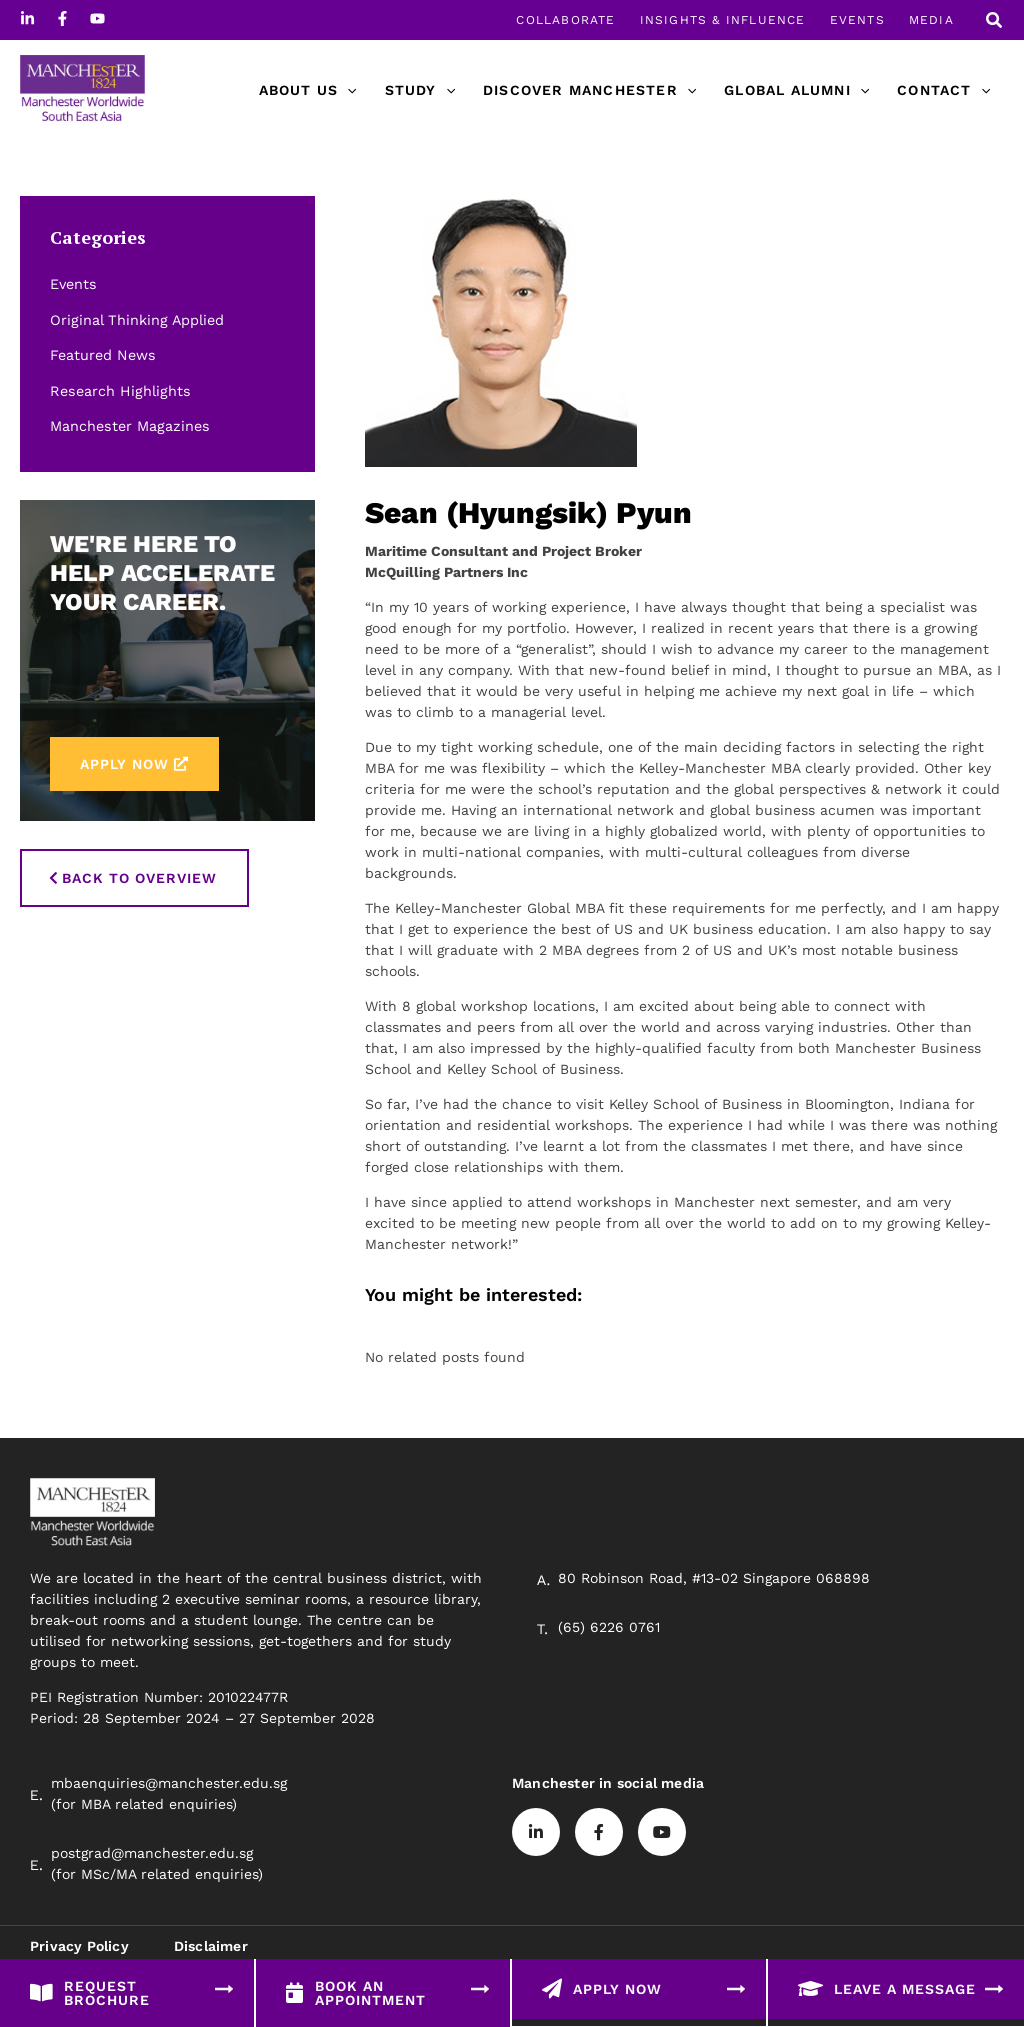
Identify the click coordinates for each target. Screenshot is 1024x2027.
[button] (995, 22)
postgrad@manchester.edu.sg (152, 1853)
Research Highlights (117, 391)
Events (73, 284)
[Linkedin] (27, 18)
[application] (347, 90)
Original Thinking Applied (135, 320)
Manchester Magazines (128, 426)
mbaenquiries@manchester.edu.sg (169, 1783)
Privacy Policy (79, 1946)
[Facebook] (62, 18)
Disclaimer (211, 1946)
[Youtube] (97, 18)
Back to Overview (139, 878)
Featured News (102, 355)
